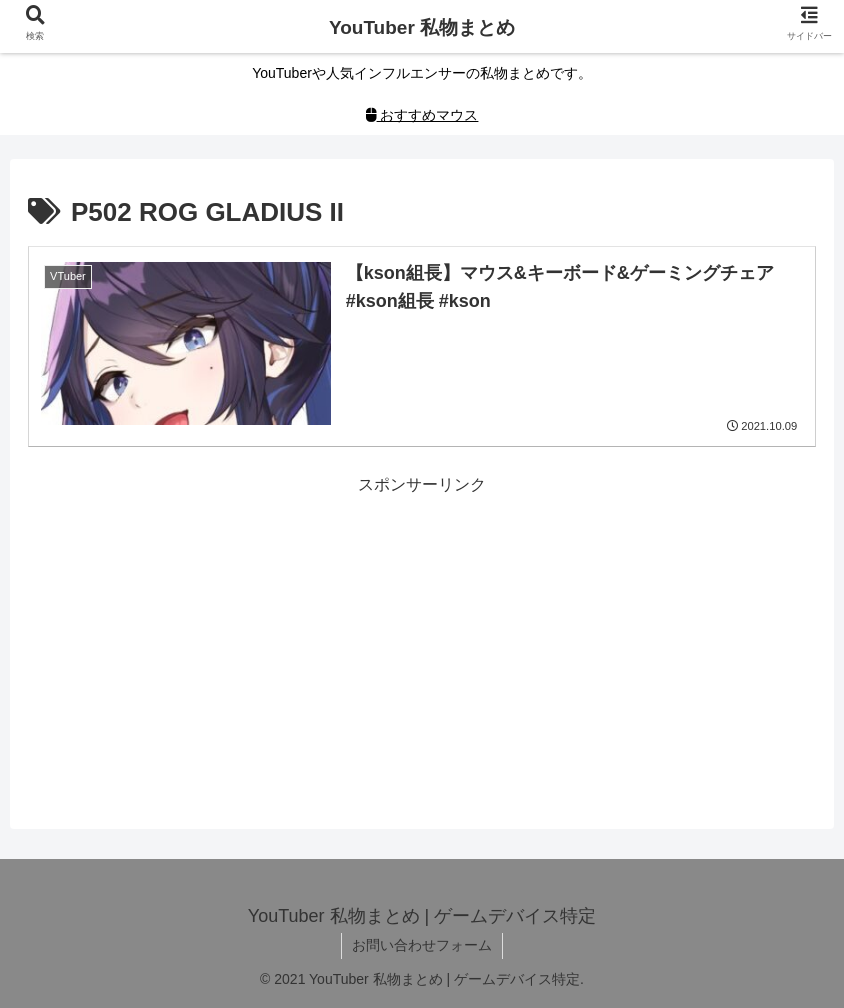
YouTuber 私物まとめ (422, 27)
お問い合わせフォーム (422, 945)
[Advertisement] (422, 640)
